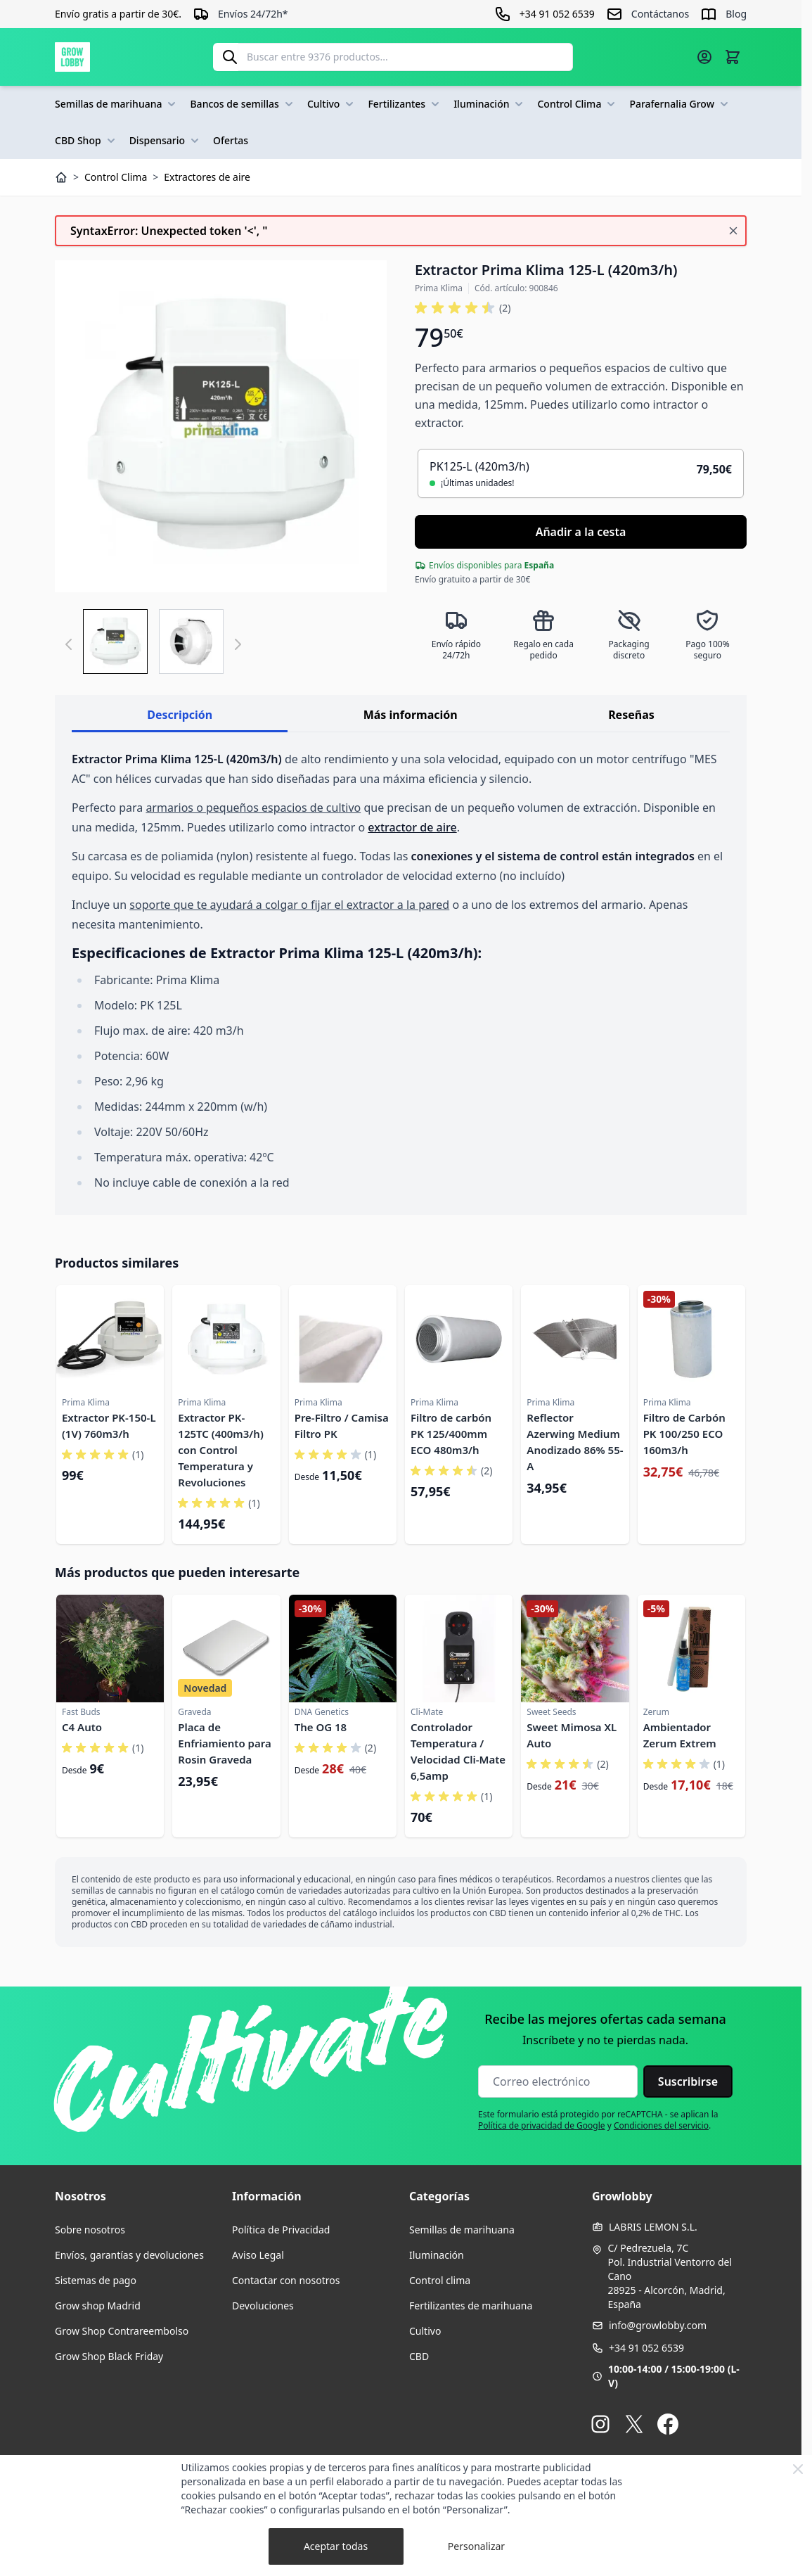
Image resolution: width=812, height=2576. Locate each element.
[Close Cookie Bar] (798, 2469)
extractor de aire (412, 827)
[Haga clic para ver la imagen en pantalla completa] (221, 426)
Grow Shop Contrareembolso (121, 2331)
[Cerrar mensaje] (733, 230)
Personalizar (476, 2546)
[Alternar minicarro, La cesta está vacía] (732, 57)
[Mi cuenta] (704, 57)
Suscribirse (688, 2081)
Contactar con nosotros (286, 2280)
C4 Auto (82, 1727)
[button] (462, 308)
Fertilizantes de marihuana (470, 2305)
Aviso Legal (258, 2255)
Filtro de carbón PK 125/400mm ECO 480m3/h (451, 1433)
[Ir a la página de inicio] (72, 57)
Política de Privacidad (281, 2229)
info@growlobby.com (658, 2325)
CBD (419, 2356)
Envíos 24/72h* (253, 13)
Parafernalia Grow (680, 104)
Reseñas (631, 714)
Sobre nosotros (90, 2229)
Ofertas (230, 140)
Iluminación (489, 104)
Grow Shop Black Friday (109, 2356)
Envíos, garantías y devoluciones (129, 2255)
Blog (736, 13)
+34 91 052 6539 (646, 2347)
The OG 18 (321, 1727)
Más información (410, 714)
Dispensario (165, 141)
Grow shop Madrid (98, 2305)
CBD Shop (86, 141)
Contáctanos (660, 13)
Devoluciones (263, 2305)
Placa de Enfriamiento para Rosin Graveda (224, 1743)
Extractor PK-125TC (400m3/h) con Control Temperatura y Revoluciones (220, 1449)
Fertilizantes (405, 104)
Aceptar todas (336, 2546)
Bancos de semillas (242, 104)
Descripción (179, 714)
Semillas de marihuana (117, 104)
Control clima (439, 2280)
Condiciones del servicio (661, 2125)
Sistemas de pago (95, 2280)
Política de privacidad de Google (541, 2125)
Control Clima (577, 104)
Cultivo (332, 104)
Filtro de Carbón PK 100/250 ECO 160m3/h (684, 1433)
